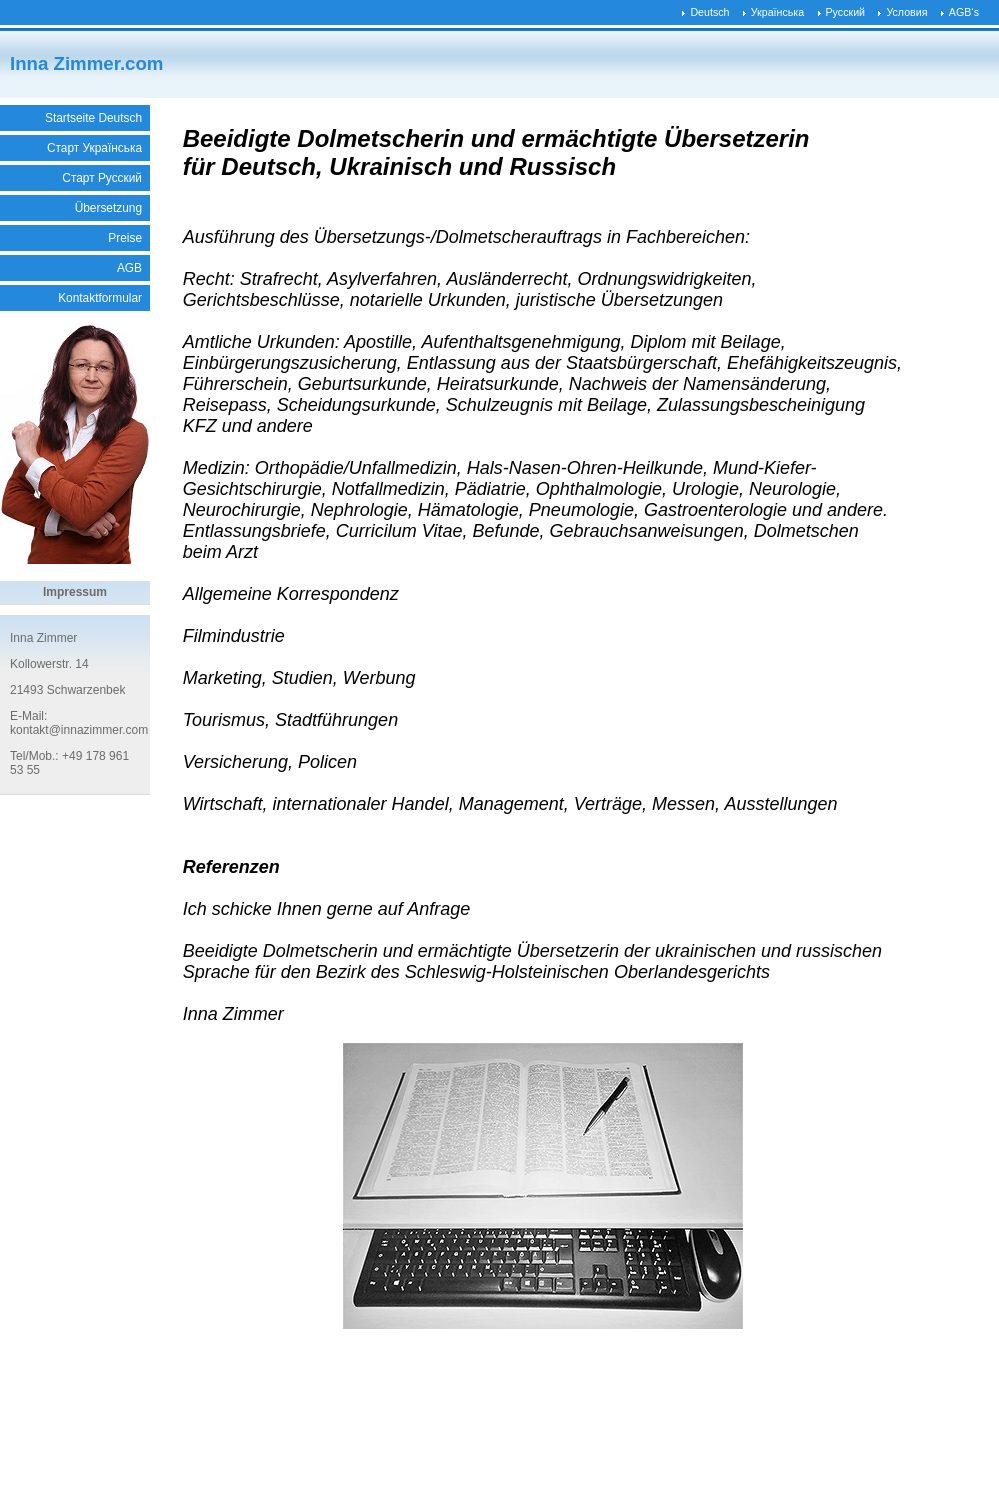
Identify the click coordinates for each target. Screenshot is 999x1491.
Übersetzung (108, 208)
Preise (125, 238)
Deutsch (709, 12)
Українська (777, 12)
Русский (846, 12)
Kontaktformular (100, 298)
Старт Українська (94, 148)
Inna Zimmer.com (86, 63)
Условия (906, 12)
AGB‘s (964, 12)
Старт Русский (102, 178)
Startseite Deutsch (93, 118)
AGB (129, 268)
